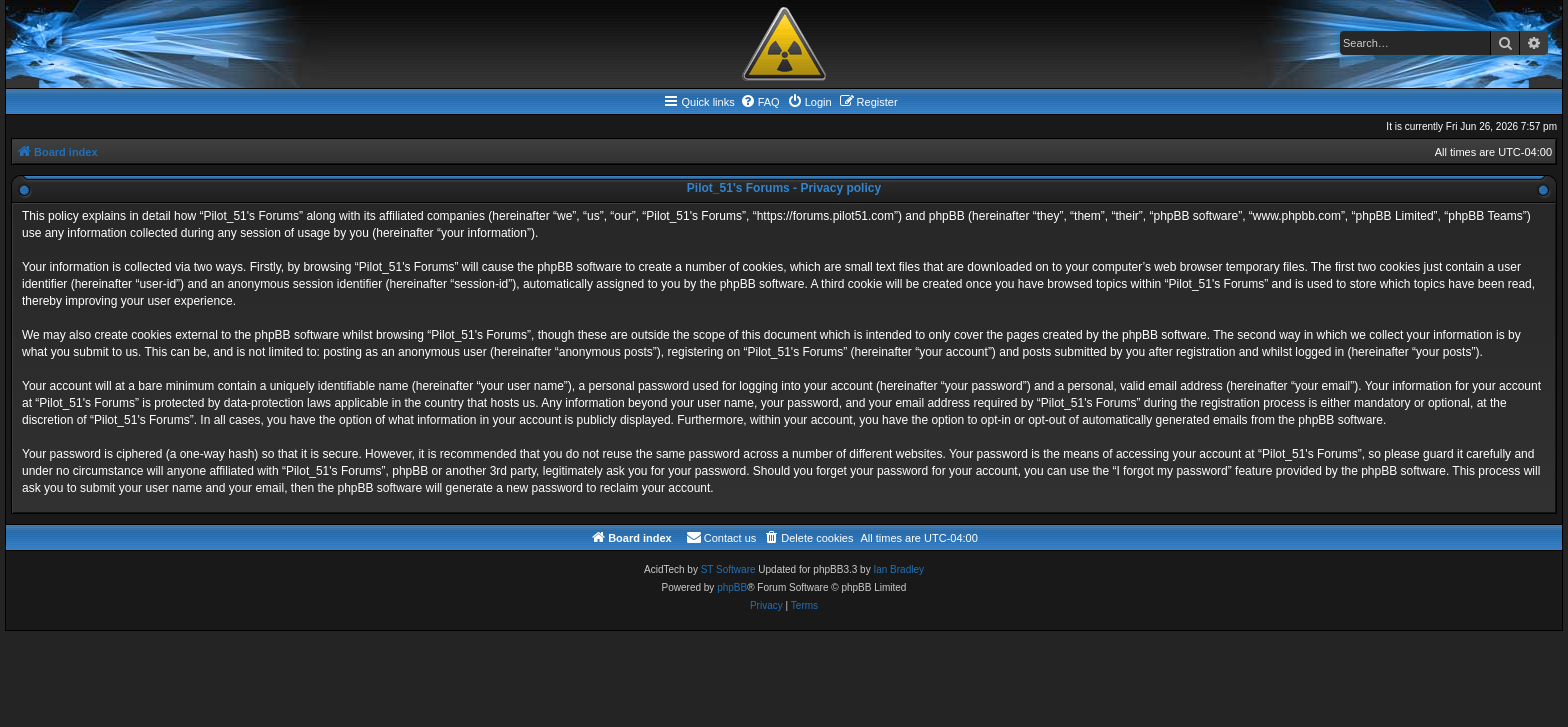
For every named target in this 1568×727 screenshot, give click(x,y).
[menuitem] (760, 102)
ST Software (728, 569)
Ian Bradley (898, 569)
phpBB (732, 587)
